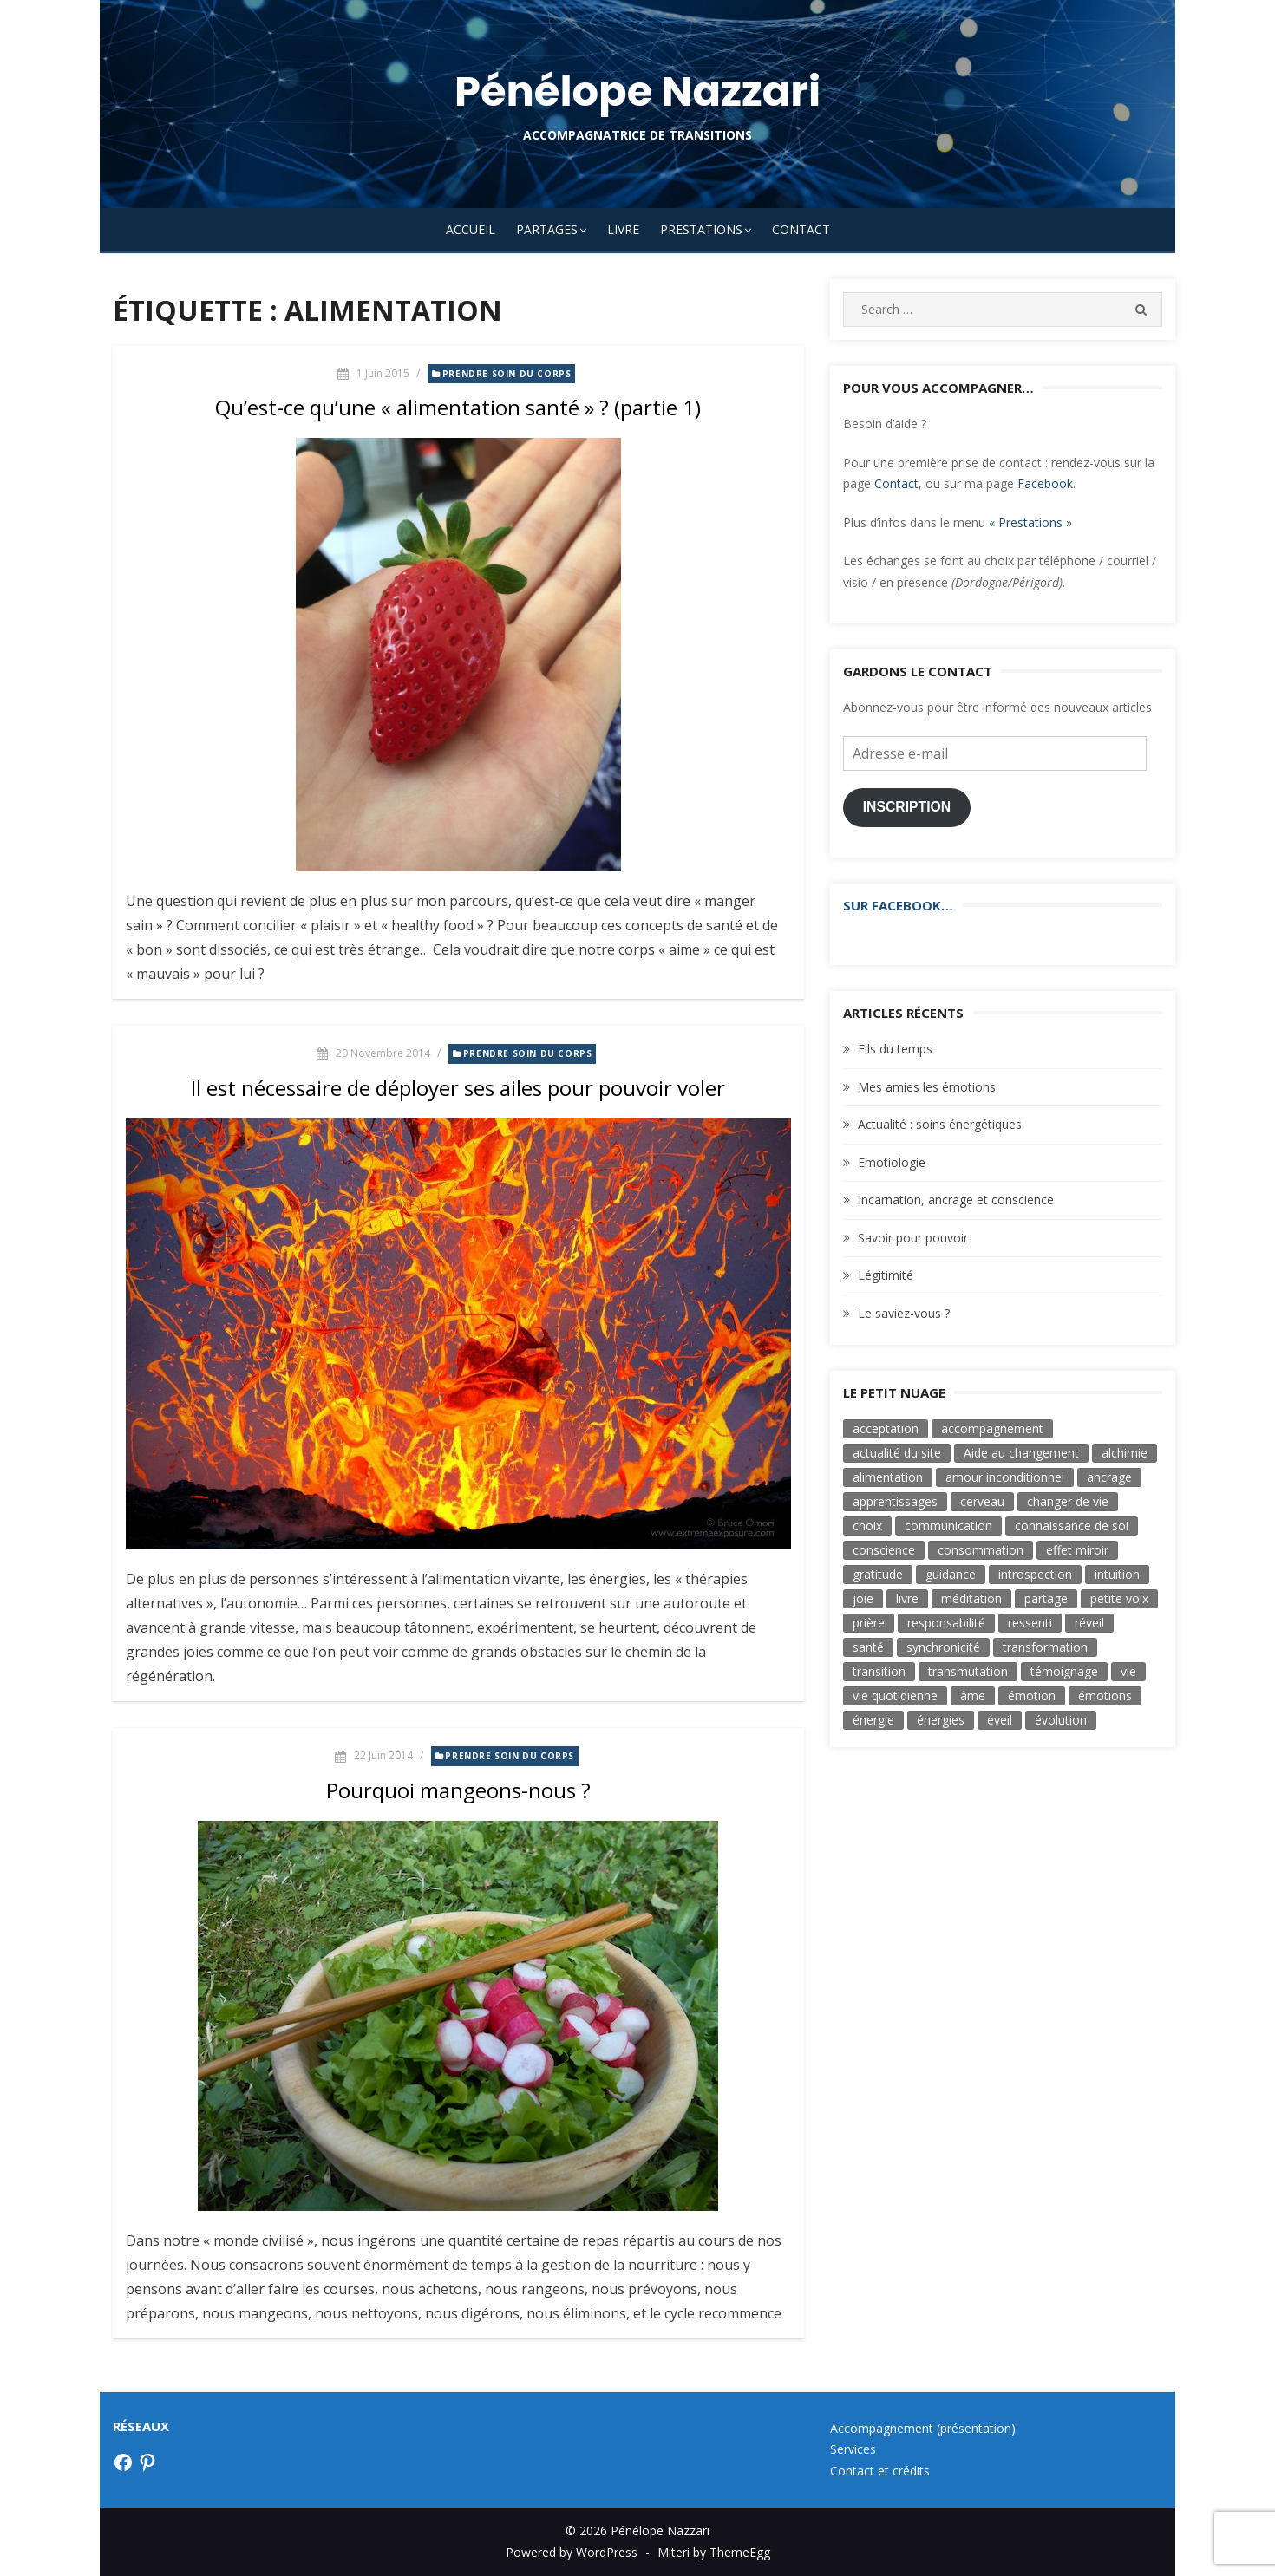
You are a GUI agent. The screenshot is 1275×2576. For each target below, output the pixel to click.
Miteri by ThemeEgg (713, 2552)
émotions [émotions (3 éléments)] (1105, 1695)
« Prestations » (1030, 522)
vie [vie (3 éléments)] (1128, 1671)
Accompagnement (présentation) (923, 2428)
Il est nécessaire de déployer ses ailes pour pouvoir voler (458, 1087)
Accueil (470, 229)
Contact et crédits (880, 2470)
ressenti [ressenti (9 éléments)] (1030, 1622)
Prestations (701, 229)
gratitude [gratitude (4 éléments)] (878, 1574)
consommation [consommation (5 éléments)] (980, 1550)
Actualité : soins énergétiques (940, 1124)
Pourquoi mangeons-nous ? (458, 1790)
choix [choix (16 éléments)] (867, 1525)
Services (853, 2449)
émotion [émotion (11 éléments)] (1032, 1695)
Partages (547, 229)
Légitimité (885, 1275)
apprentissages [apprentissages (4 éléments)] (895, 1501)
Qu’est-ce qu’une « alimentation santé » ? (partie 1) (458, 407)
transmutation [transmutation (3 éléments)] (968, 1671)
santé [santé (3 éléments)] (868, 1647)
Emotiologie (891, 1162)
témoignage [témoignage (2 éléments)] (1064, 1671)
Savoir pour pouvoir (913, 1237)
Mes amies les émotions (927, 1087)
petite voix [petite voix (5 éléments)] (1119, 1598)
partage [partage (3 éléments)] (1046, 1598)
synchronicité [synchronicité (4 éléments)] (943, 1647)
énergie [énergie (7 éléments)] (873, 1720)
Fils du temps (895, 1048)
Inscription (907, 806)
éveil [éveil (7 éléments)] (999, 1720)
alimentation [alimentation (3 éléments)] (888, 1477)
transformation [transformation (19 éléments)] (1045, 1647)
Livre (623, 229)
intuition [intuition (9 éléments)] (1117, 1574)
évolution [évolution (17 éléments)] (1061, 1720)
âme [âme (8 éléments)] (972, 1695)
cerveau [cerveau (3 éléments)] (982, 1501)
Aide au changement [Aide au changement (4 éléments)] (1021, 1453)
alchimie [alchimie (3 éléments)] (1125, 1453)
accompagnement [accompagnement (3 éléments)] (992, 1428)
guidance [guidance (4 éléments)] (950, 1574)
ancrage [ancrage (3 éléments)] (1109, 1477)
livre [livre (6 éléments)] (907, 1598)
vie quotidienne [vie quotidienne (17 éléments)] (895, 1695)
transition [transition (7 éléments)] (879, 1671)
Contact (801, 229)
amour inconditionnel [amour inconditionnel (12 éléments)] (1004, 1477)
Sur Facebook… (898, 905)
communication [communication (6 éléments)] (948, 1525)
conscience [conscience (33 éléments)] (884, 1550)
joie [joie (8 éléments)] (863, 1598)
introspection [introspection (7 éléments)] (1035, 1574)
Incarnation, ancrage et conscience (956, 1199)
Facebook (1045, 483)
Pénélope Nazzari (637, 91)
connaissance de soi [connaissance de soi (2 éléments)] (1071, 1525)
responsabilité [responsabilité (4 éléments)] (946, 1622)
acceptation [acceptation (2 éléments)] (886, 1428)
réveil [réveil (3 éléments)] (1089, 1622)
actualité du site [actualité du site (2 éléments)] (897, 1453)
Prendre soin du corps (507, 374)
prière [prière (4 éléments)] (869, 1622)
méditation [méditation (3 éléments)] (971, 1598)
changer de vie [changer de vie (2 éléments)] (1067, 1501)
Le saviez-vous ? (904, 1313)
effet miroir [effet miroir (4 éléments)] (1077, 1550)
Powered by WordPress (572, 2552)
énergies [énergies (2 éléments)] (940, 1720)
